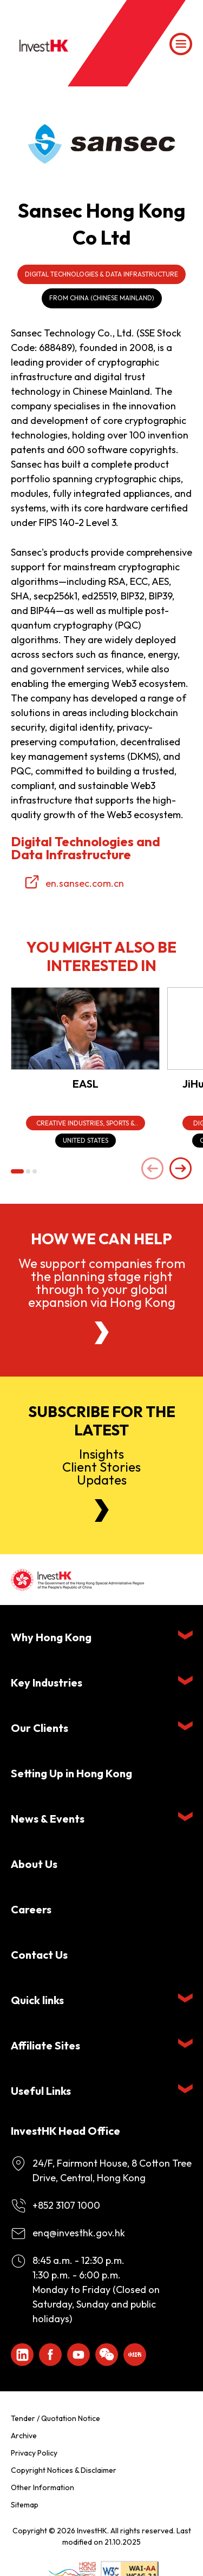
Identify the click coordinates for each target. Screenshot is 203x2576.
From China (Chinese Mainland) (101, 298)
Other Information (42, 2487)
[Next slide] (180, 1169)
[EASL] (85, 1028)
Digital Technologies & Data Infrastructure (101, 274)
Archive (24, 2435)
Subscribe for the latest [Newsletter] (101, 1420)
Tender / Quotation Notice (55, 2418)
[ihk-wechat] (106, 2354)
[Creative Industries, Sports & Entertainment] (85, 1123)
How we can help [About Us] (101, 1239)
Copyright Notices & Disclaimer (63, 2470)
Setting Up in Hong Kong (71, 1773)
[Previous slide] (152, 1169)
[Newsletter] (101, 1510)
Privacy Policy (34, 2453)
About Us (34, 1864)
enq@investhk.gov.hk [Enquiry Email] (78, 2233)
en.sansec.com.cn (84, 883)
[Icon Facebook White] (50, 2354)
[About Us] (101, 1333)
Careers (31, 1909)
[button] (17, 1171)
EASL (86, 1083)
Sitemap (24, 2505)
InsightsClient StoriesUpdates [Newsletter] (101, 1467)
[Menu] (180, 44)
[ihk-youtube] (78, 2354)
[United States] (85, 1141)
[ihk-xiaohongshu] (134, 2354)
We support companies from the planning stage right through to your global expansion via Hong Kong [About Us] (101, 1282)
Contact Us (39, 1954)
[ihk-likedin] (22, 2354)
